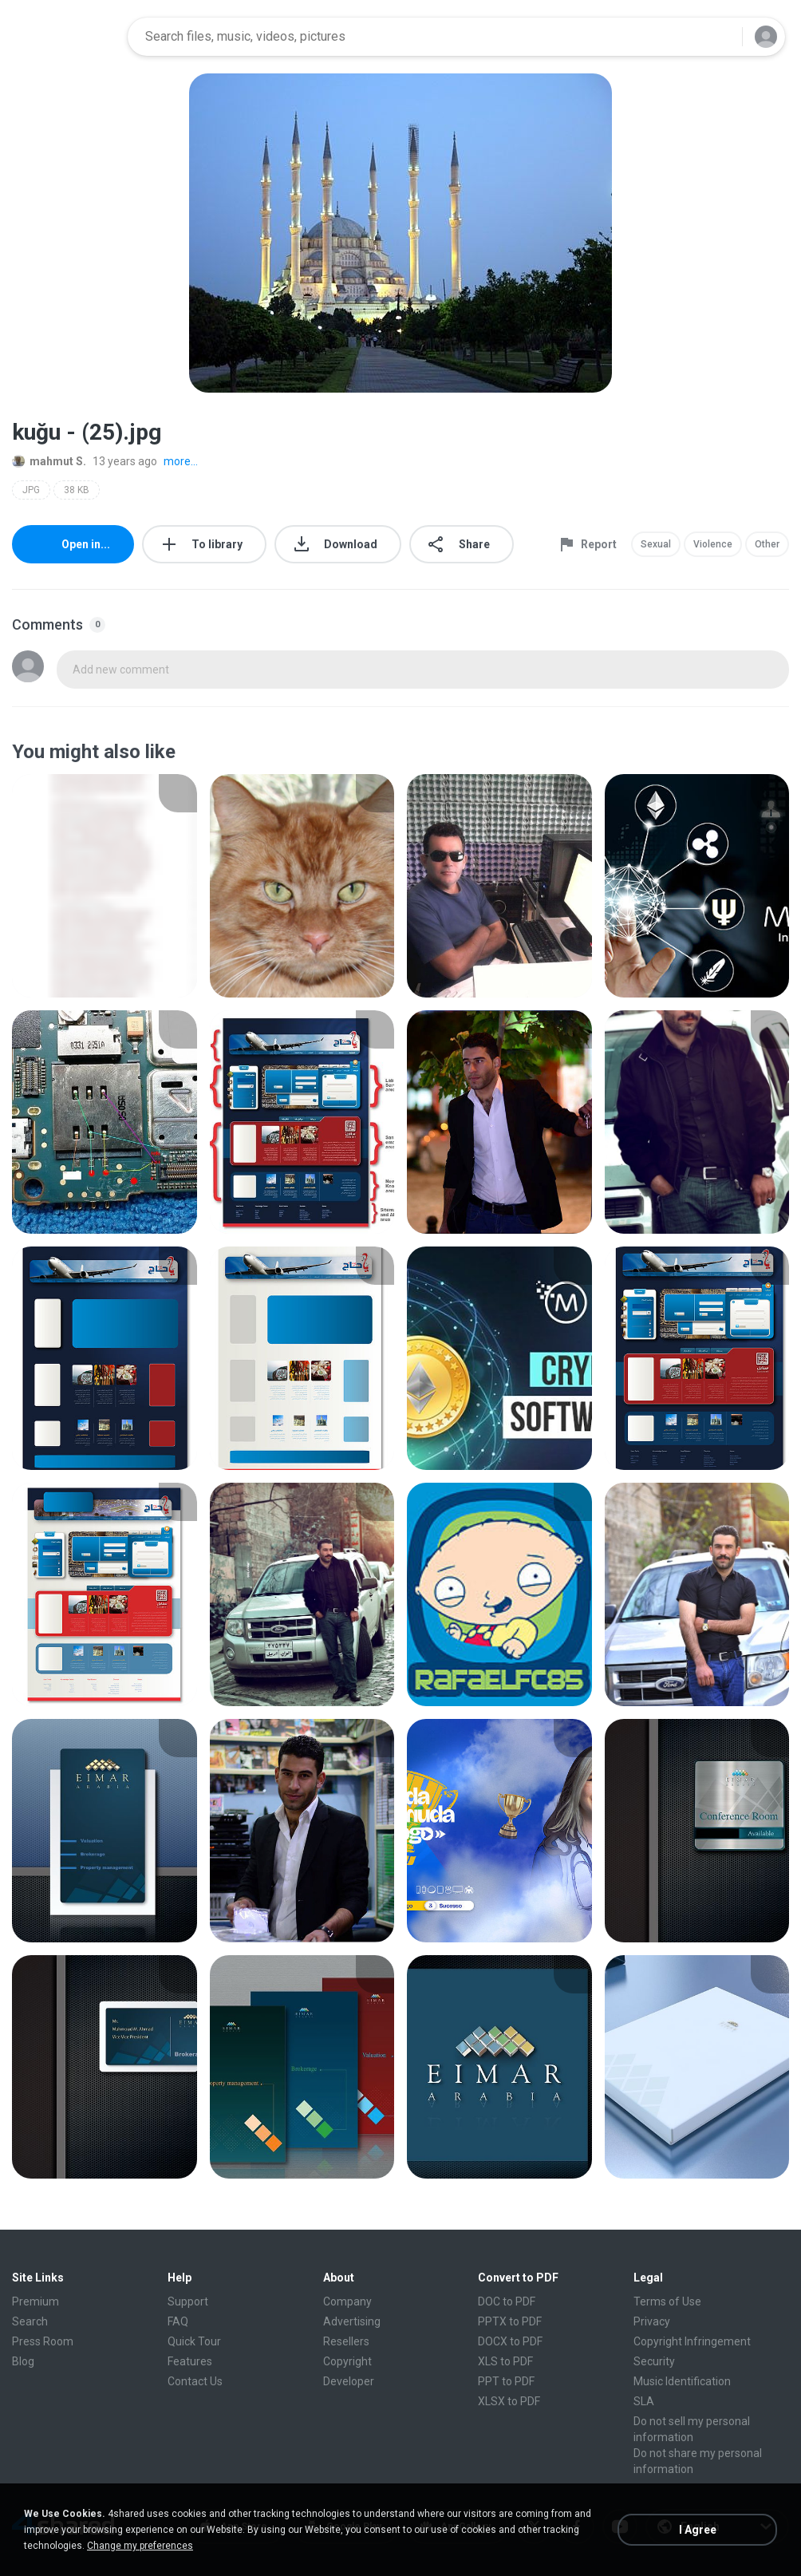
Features (190, 2361)
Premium (35, 2301)
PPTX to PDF (510, 2321)
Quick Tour (194, 2341)
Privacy (651, 2321)
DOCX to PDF (510, 2341)
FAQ (178, 2321)
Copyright (347, 2361)
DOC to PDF (506, 2301)
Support (188, 2301)
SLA (643, 2401)
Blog (23, 2361)
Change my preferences (140, 2545)
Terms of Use (667, 2301)
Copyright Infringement (692, 2341)
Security (654, 2361)
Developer (348, 2381)
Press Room (42, 2341)
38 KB (76, 490)
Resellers (346, 2341)
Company (347, 2301)
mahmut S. (49, 461)
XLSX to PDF (509, 2401)
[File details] (104, 886)
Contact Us (195, 2381)
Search (30, 2321)
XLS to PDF (505, 2361)
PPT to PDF (506, 2381)
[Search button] (720, 37)
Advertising (352, 2321)
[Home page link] (65, 37)
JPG (31, 490)
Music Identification (682, 2381)
